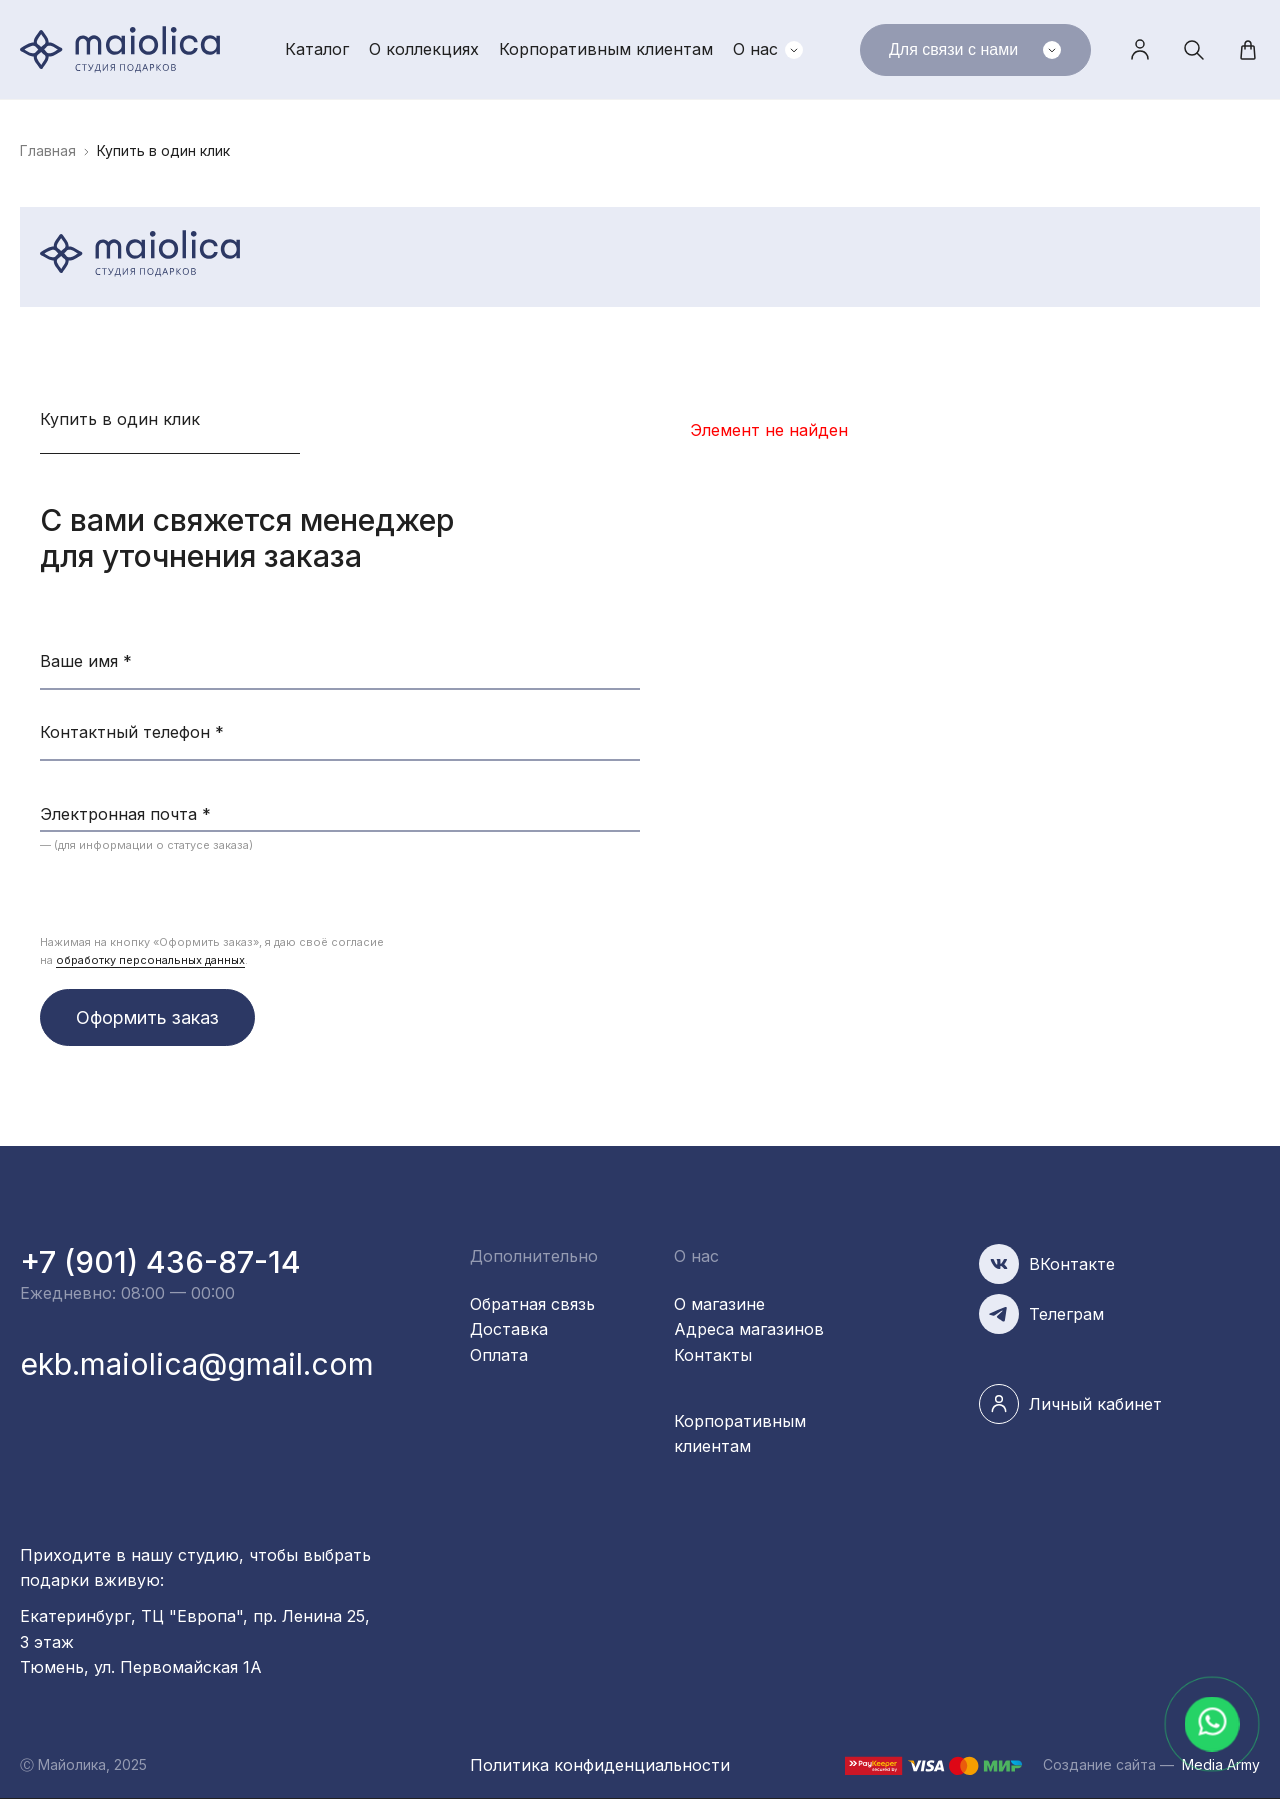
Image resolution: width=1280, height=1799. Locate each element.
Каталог (317, 49)
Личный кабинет (1140, 50)
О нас (755, 49)
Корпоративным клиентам (606, 49)
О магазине (719, 1304)
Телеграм (1066, 1314)
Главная (48, 150)
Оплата (499, 1355)
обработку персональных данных (150, 960)
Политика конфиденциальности (600, 1765)
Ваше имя (86, 661)
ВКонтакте (1072, 1264)
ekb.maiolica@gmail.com (197, 1364)
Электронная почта (125, 814)
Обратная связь (532, 1304)
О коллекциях (424, 49)
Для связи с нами (975, 50)
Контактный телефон (132, 732)
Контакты (713, 1355)
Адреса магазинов (749, 1329)
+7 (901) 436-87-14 (160, 1262)
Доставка (509, 1329)
